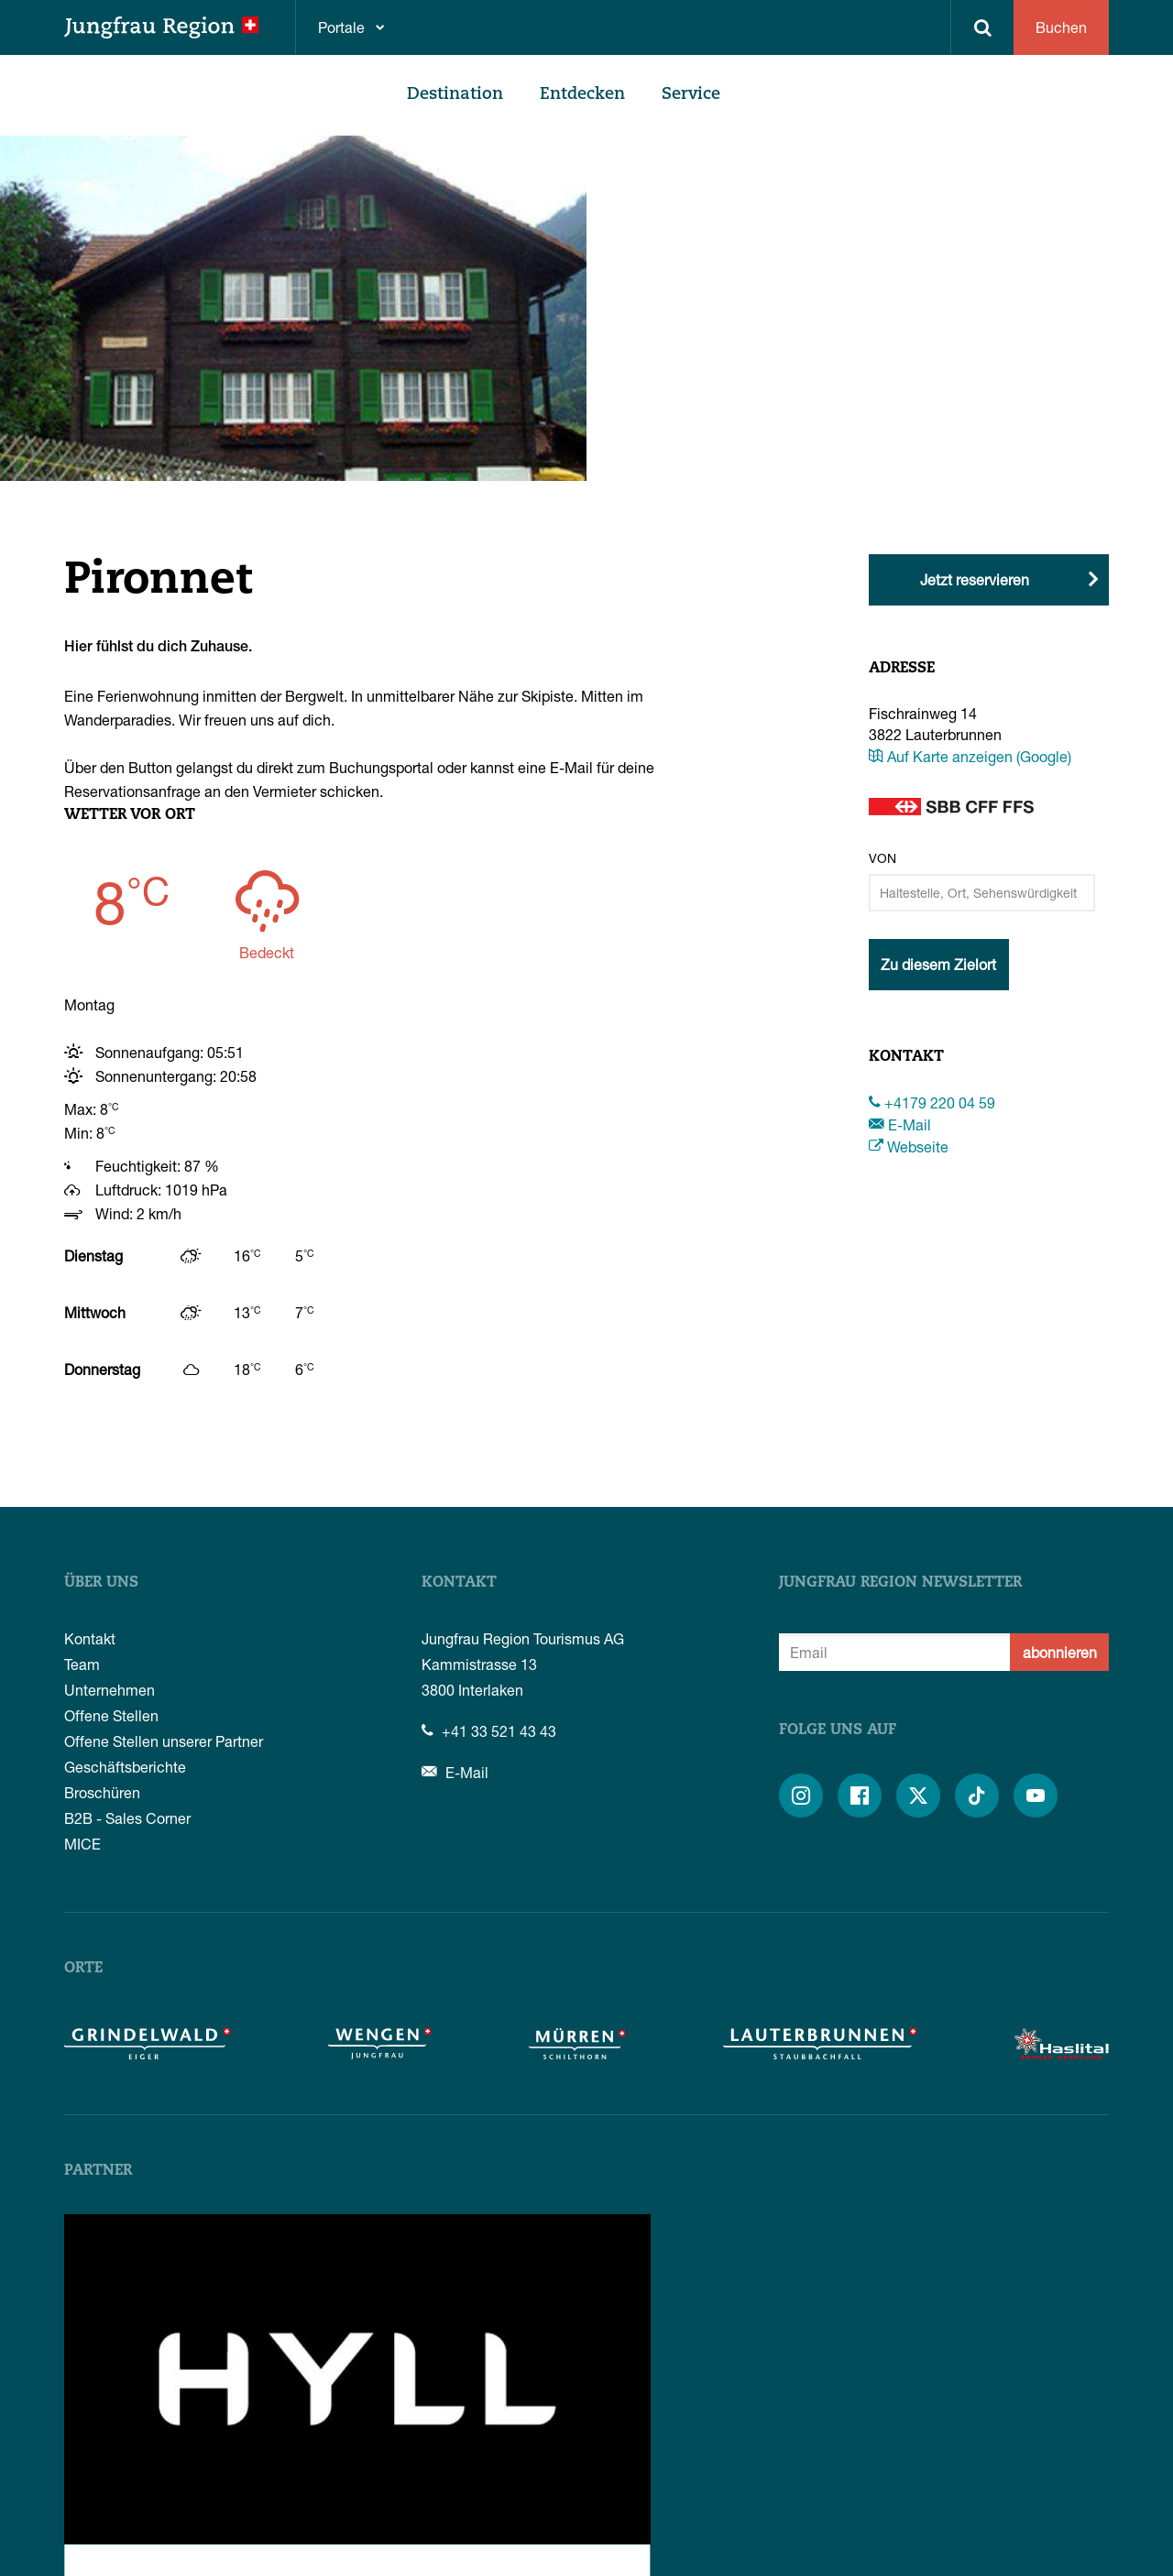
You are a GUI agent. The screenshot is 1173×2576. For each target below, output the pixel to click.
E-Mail (900, 1124)
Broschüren (102, 1792)
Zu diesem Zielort (938, 964)
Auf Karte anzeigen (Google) (970, 756)
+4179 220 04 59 (932, 1102)
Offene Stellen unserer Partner (163, 1741)
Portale (341, 27)
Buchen (1061, 27)
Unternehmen (109, 1689)
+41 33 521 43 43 (489, 1731)
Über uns (101, 1583)
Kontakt (89, 1638)
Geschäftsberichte (125, 1766)
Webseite (908, 1146)
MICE (82, 1843)
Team (82, 1664)
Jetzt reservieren (974, 579)
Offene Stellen (111, 1715)
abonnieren (1060, 1652)
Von (882, 858)
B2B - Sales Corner (127, 1818)
